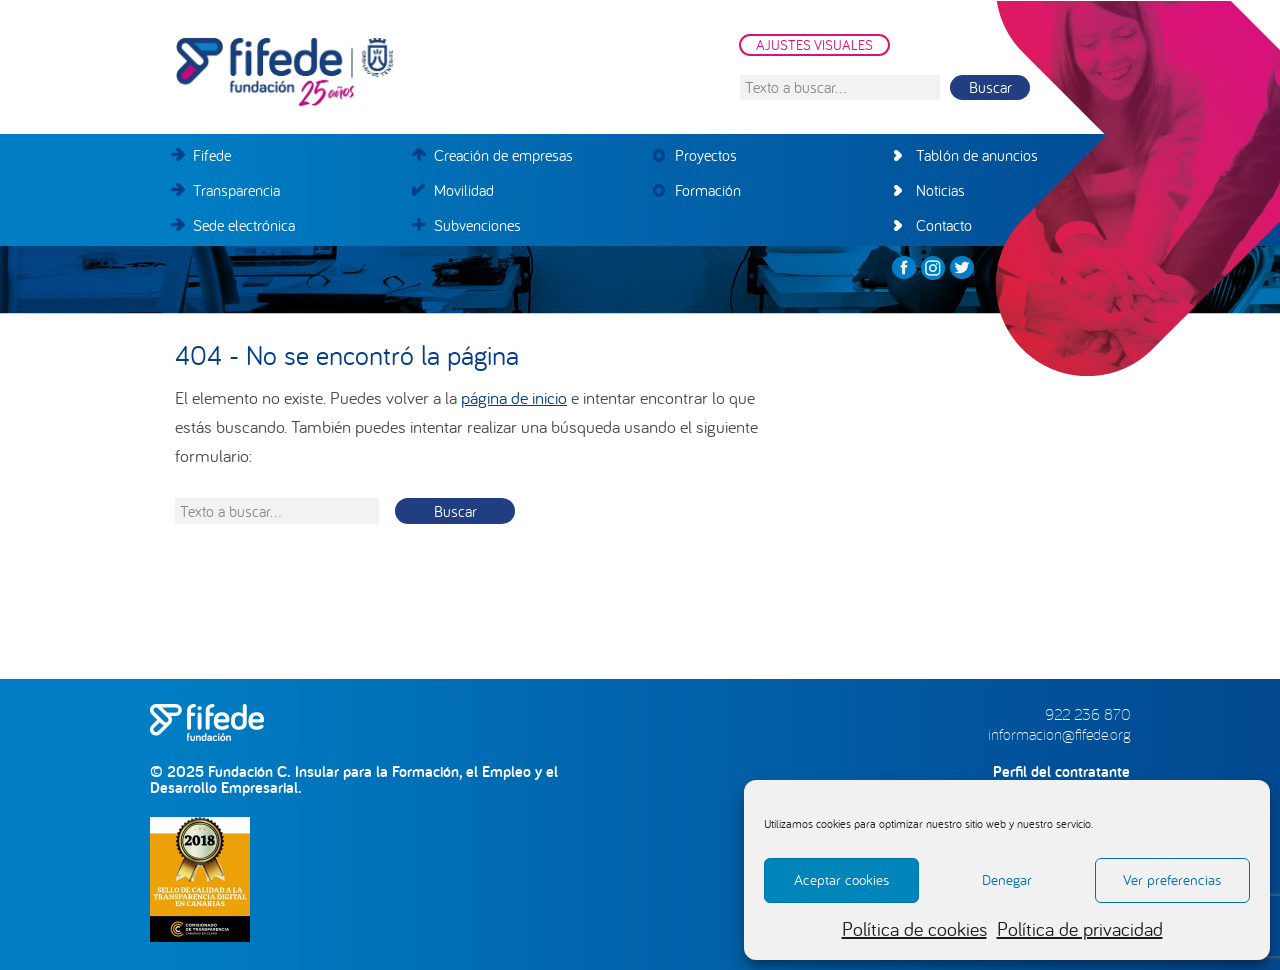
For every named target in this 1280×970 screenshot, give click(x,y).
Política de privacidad (1080, 928)
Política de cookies (914, 928)
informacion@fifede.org (1059, 734)
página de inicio (514, 397)
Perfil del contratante (1061, 771)
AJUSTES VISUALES (814, 45)
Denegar (1007, 879)
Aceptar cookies (841, 879)
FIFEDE (375, 72)
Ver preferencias (1172, 879)
